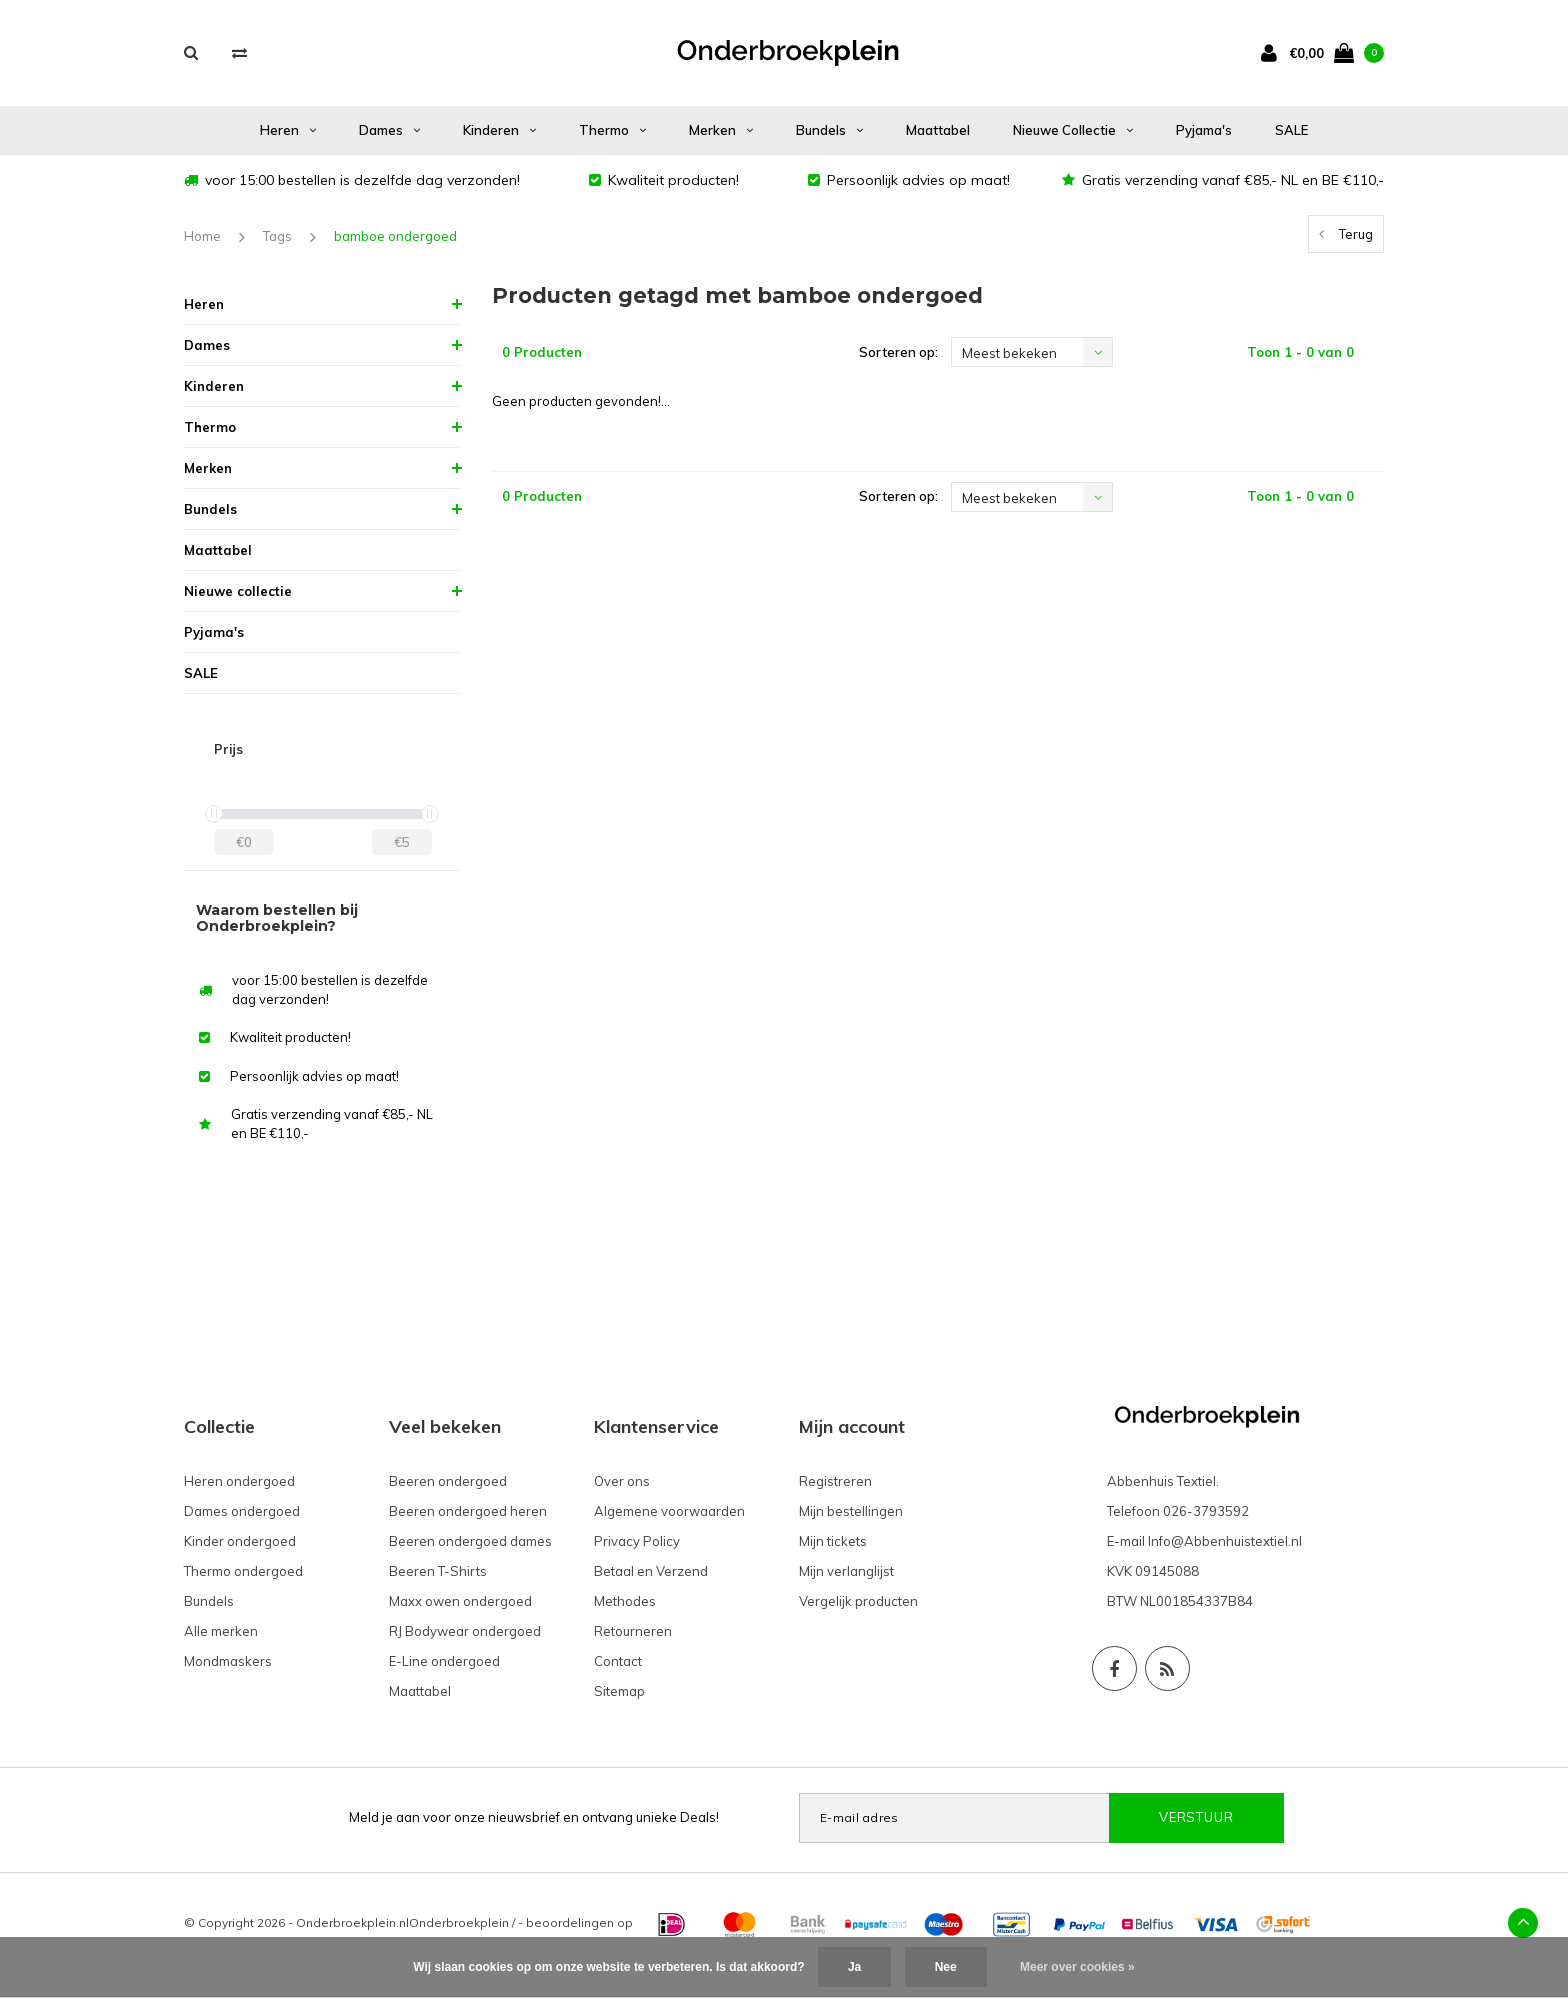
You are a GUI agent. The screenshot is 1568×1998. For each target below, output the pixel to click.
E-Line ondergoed (444, 1661)
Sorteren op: (898, 352)
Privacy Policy (637, 1541)
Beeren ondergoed (448, 1481)
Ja (854, 1967)
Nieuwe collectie (1073, 130)
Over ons (622, 1481)
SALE (1291, 130)
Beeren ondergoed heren (468, 1511)
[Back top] (1523, 1923)
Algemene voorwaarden (669, 1511)
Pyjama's (1204, 130)
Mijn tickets (833, 1541)
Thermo (612, 130)
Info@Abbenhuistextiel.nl (1225, 1541)
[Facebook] (1114, 1668)
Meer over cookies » (1077, 1967)
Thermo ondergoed (243, 1571)
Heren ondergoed (239, 1481)
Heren (288, 130)
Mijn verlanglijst (846, 1571)
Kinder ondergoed (240, 1541)
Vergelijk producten (858, 1601)
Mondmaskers (228, 1661)
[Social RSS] (1167, 1668)
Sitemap (619, 1691)
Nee (946, 1967)
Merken (721, 130)
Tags (277, 236)
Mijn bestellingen (851, 1511)
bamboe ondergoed (395, 236)
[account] (1273, 52)
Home (202, 236)
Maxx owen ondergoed (460, 1601)
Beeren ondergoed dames (470, 1541)
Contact (618, 1661)
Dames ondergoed (242, 1511)
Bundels (829, 130)
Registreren (835, 1481)
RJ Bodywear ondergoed (465, 1631)
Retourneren (633, 1631)
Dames (389, 130)
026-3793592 (1206, 1511)
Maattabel (938, 130)
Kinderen (499, 130)
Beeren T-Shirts (438, 1571)
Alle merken (221, 1631)
